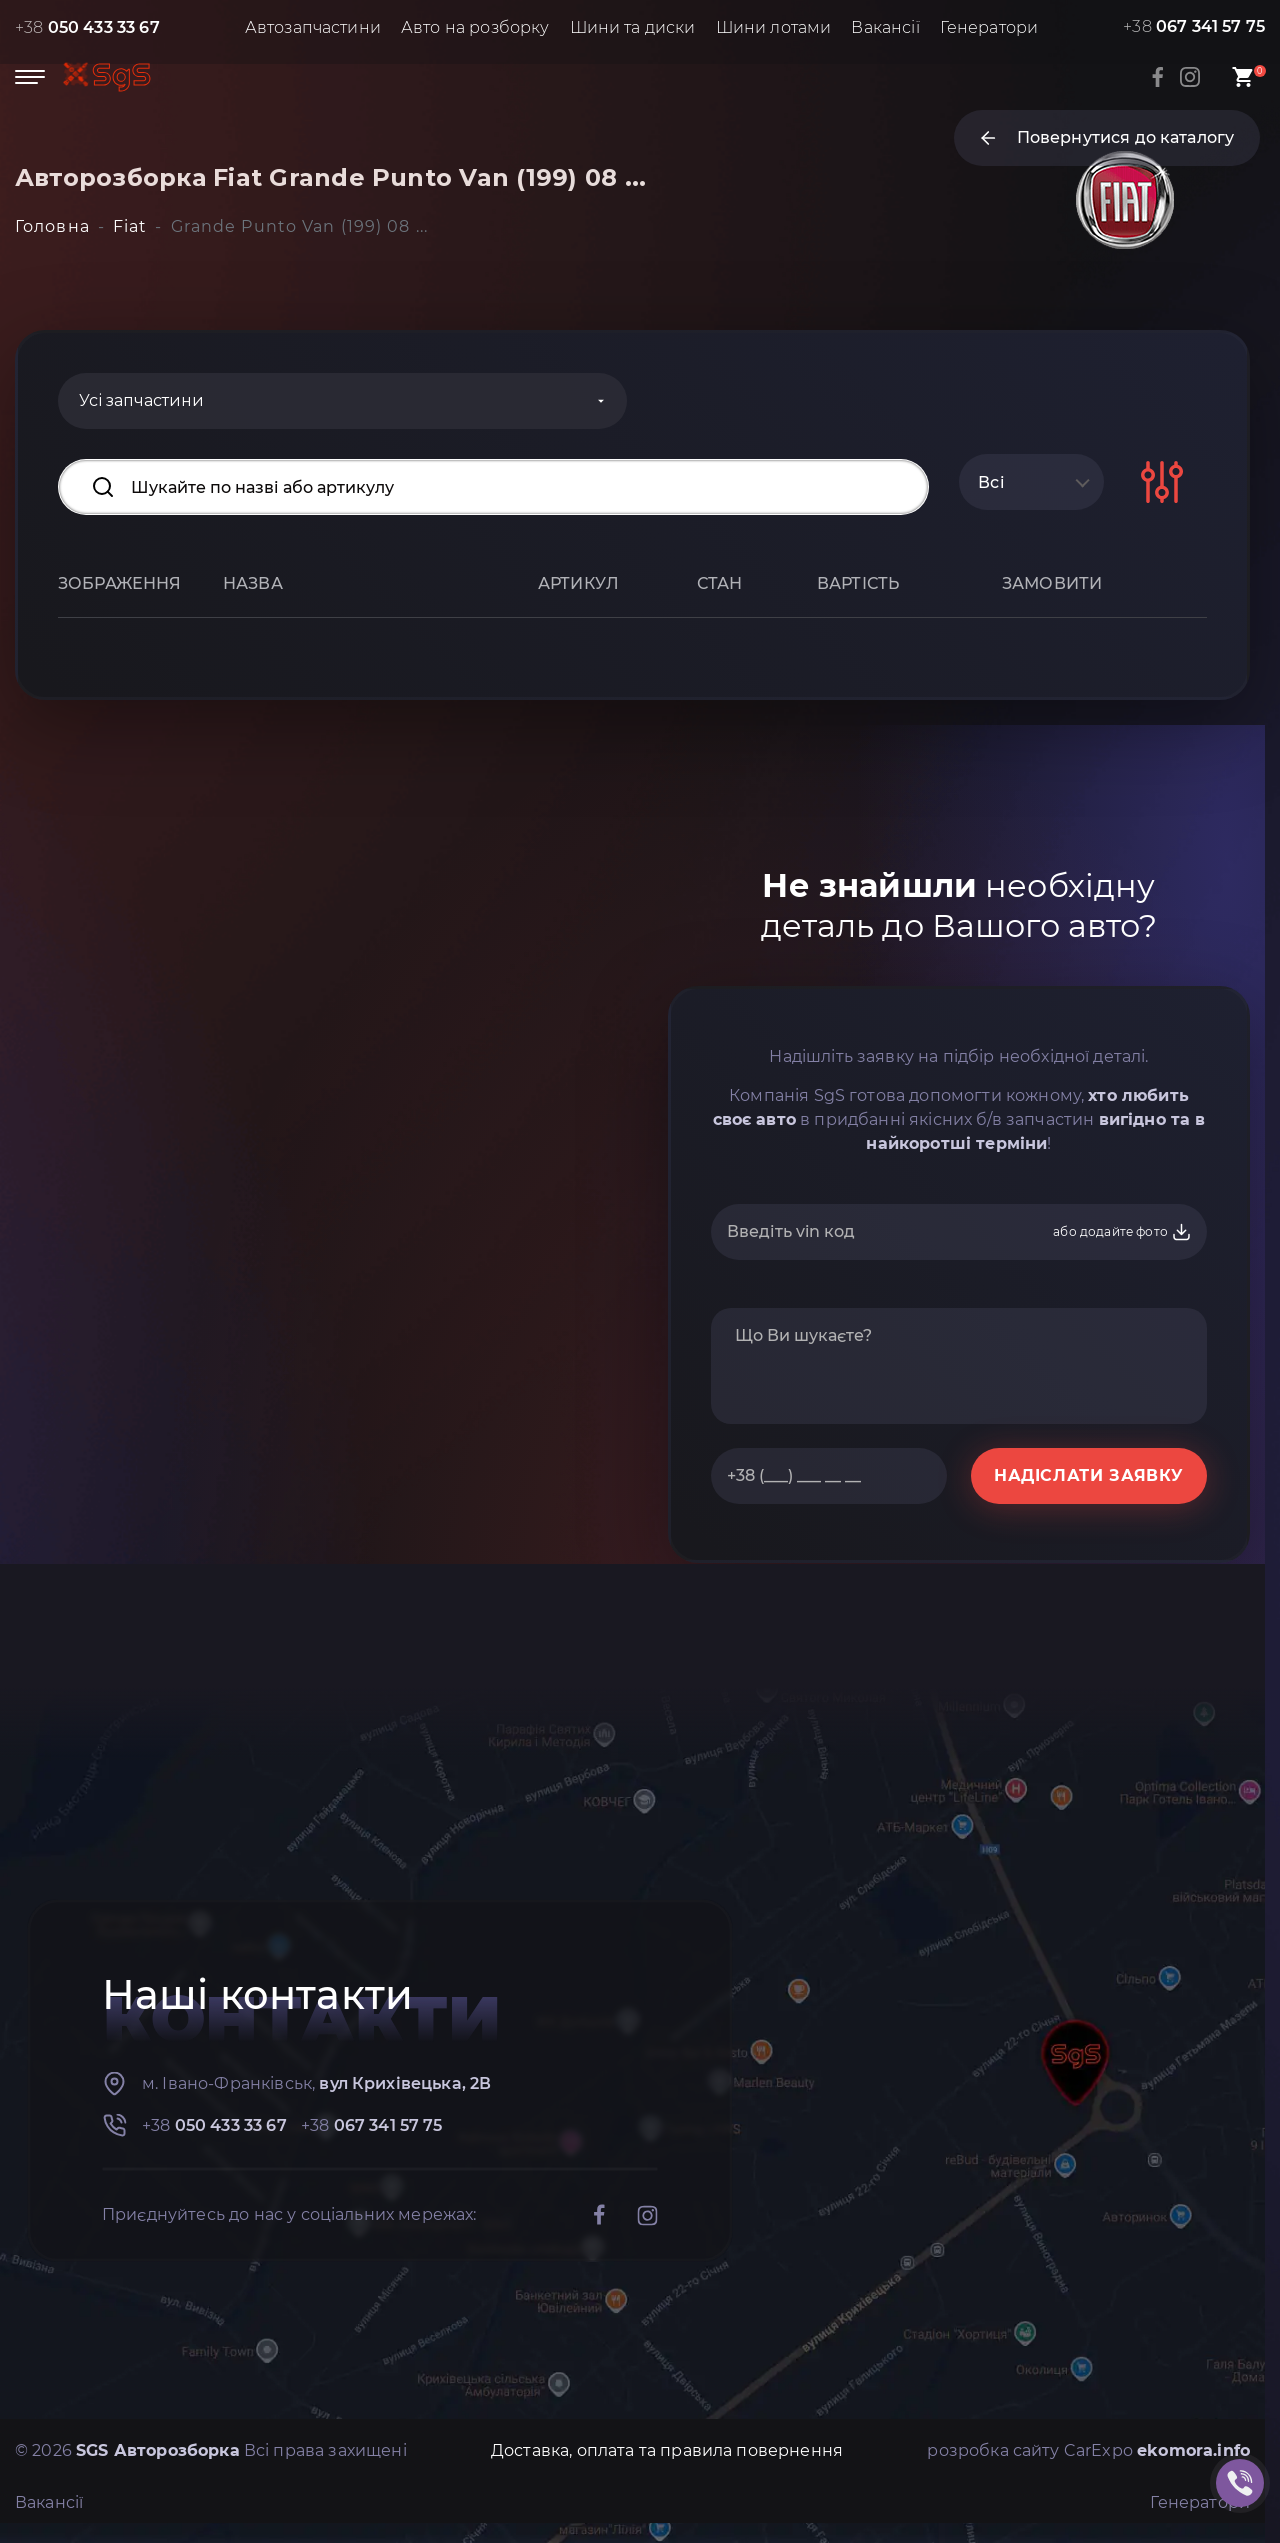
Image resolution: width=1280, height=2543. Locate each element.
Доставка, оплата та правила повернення (667, 2450)
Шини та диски (633, 27)
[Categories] (342, 401)
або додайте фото (1122, 1232)
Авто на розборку (475, 27)
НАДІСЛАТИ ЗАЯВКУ (1089, 1475)
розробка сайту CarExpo (1088, 2450)
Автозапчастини (313, 27)
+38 (87, 27)
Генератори (989, 27)
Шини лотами (774, 27)
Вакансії (885, 27)
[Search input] (493, 487)
